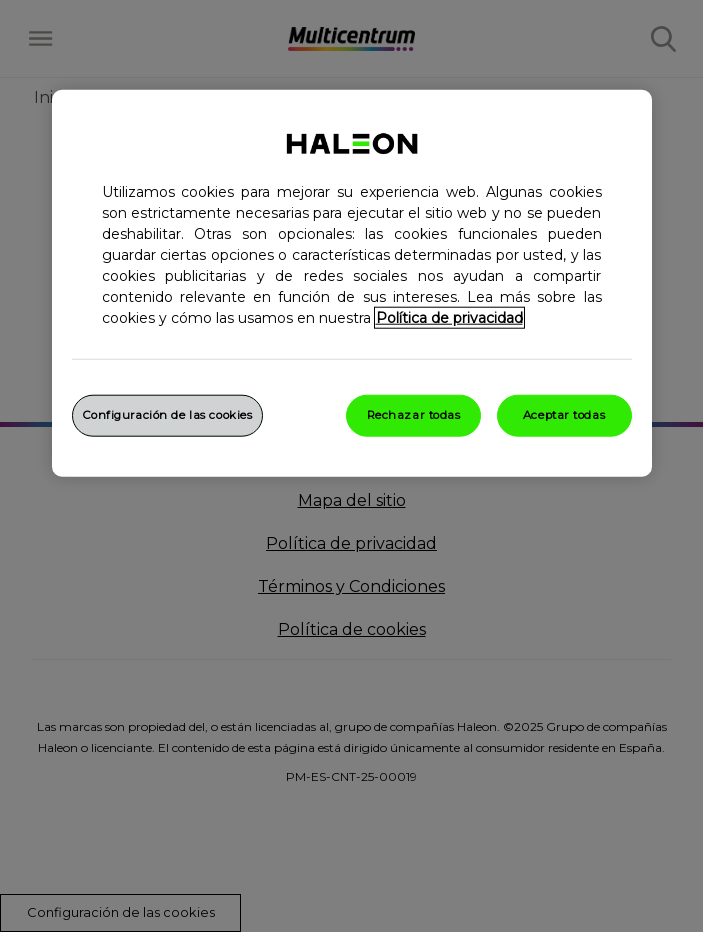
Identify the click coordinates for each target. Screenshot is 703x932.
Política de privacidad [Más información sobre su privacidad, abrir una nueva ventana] (449, 317)
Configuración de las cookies (168, 414)
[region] (352, 282)
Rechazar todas (414, 414)
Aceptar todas (564, 414)
